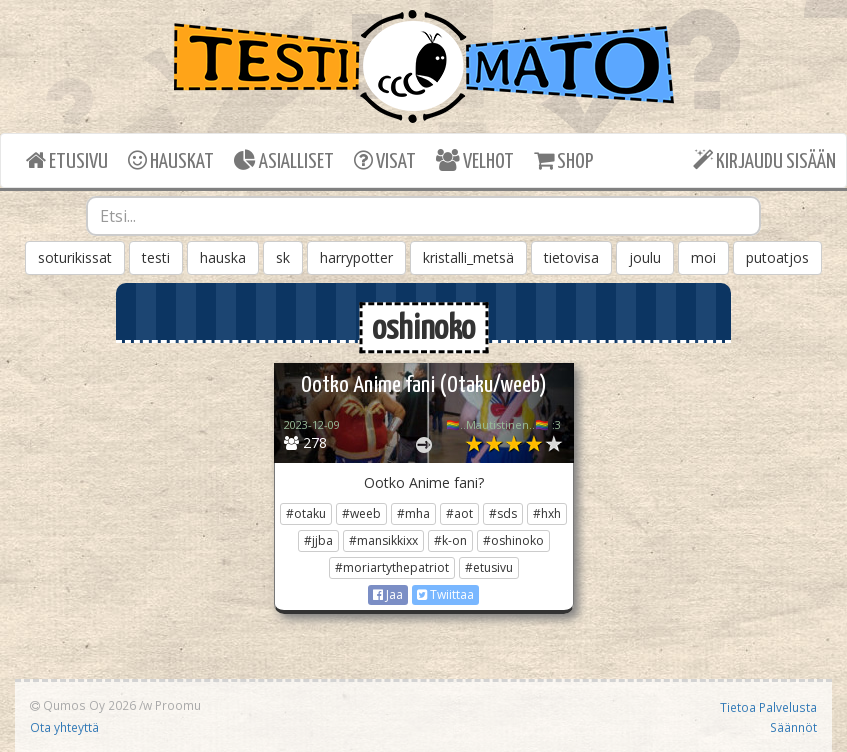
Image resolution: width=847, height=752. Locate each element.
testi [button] (156, 257)
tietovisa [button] (571, 257)
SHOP (563, 160)
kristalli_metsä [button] (468, 257)
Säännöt (793, 727)
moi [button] (703, 257)
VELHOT (475, 160)
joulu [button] (645, 257)
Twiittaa (445, 594)
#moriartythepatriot (392, 567)
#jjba (318, 540)
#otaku (306, 513)
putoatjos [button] (777, 257)
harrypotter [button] (356, 257)
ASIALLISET (284, 160)
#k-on (450, 540)
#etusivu (489, 567)
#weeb (361, 513)
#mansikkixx (383, 540)
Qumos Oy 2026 (83, 705)
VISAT (385, 160)
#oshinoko (513, 540)
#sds (503, 513)
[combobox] (424, 216)
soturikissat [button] (75, 257)
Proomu (178, 705)
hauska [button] (223, 257)
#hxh (547, 513)
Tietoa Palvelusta (768, 707)
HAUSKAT (171, 160)
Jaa (388, 594)
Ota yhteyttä (64, 727)
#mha (413, 513)
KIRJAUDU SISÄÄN (764, 160)
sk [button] (283, 257)
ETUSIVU (67, 160)
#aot (459, 513)
